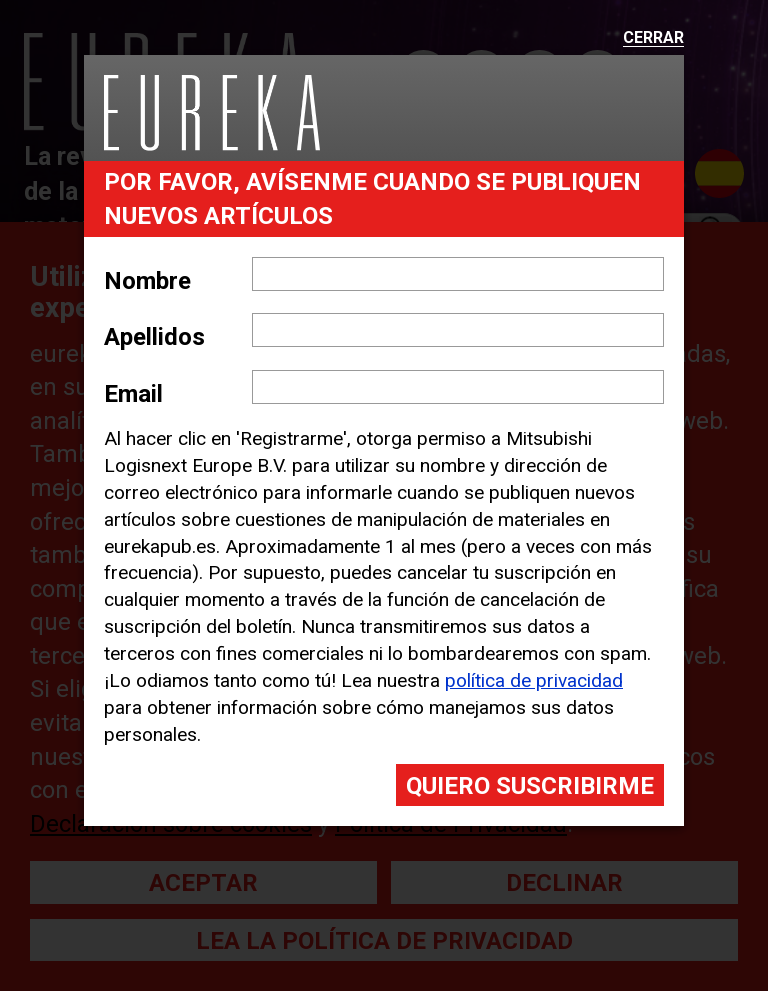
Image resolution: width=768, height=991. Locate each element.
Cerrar (653, 38)
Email (133, 394)
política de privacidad (534, 680)
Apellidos (154, 337)
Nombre (147, 281)
